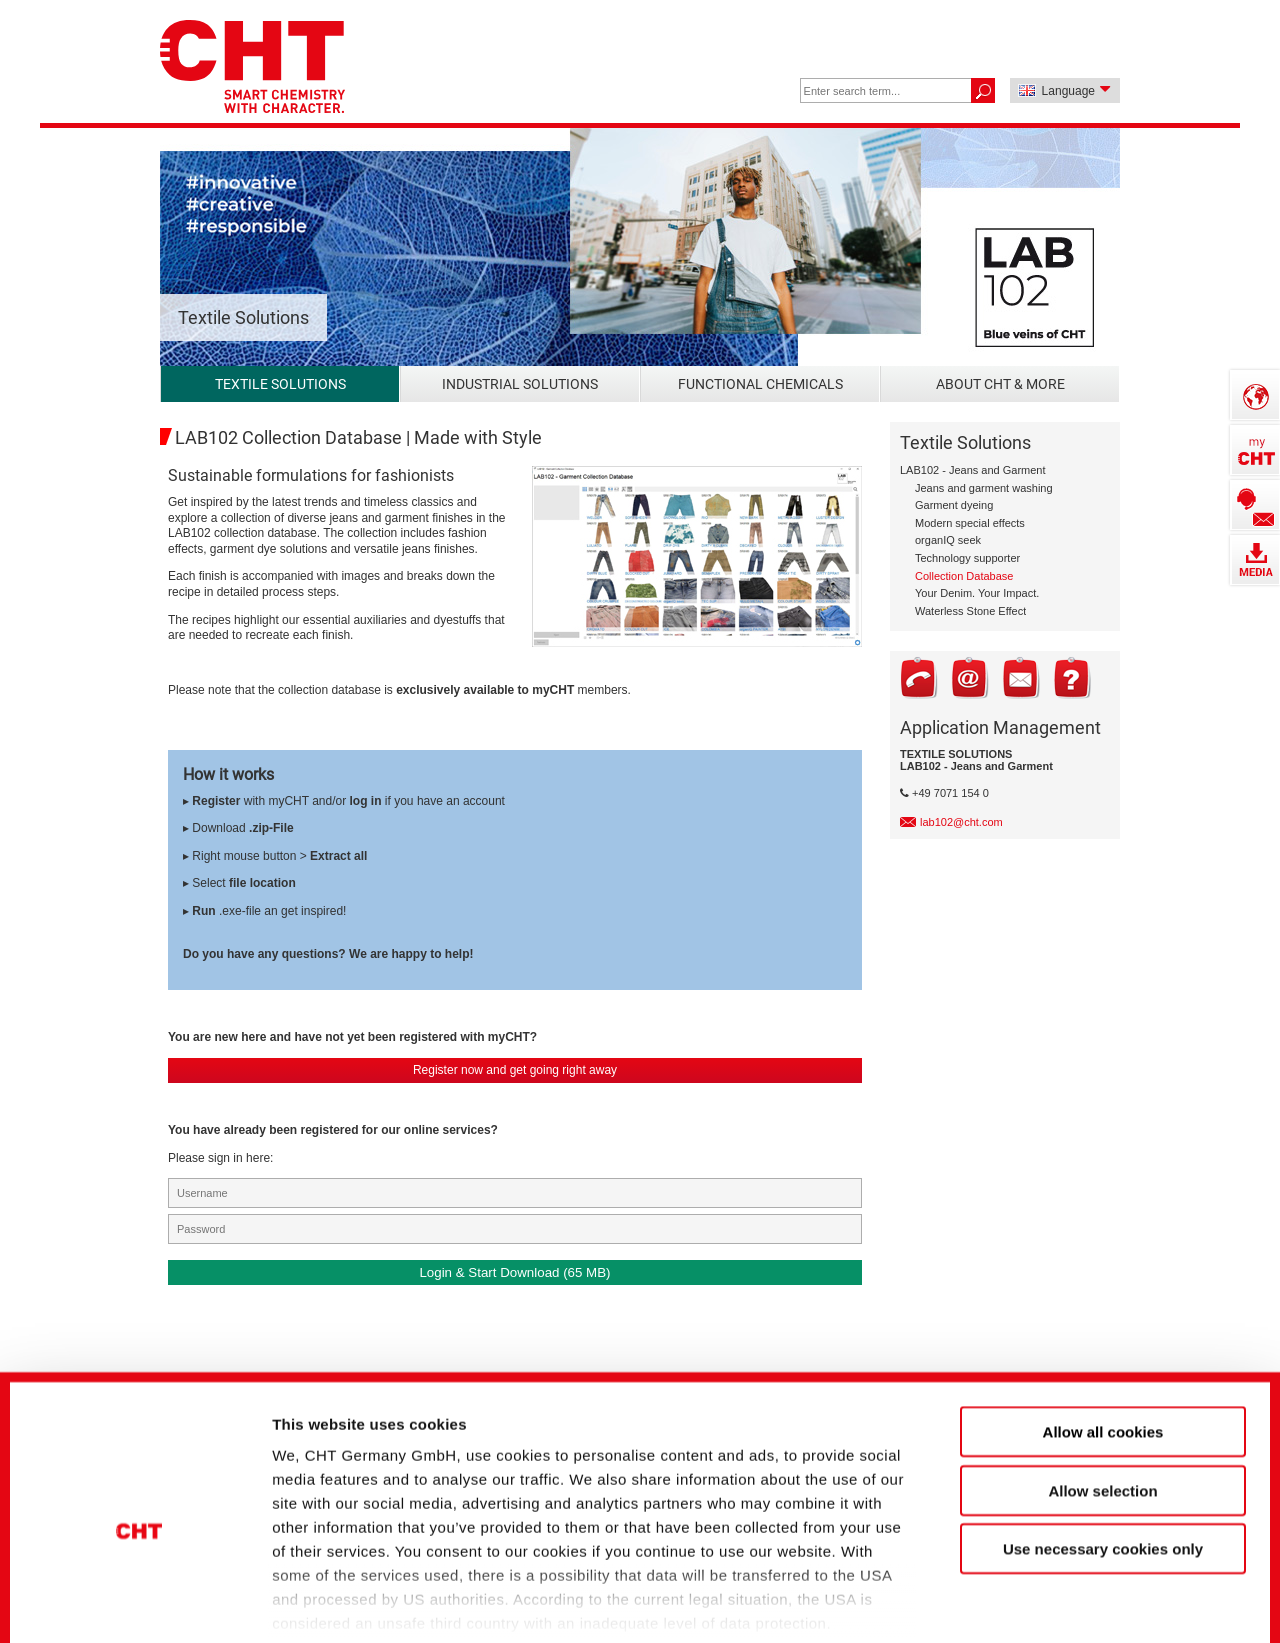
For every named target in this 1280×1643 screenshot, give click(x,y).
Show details (1059, 1593)
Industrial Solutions (520, 384)
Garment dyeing (954, 505)
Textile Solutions (280, 384)
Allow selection (1102, 1382)
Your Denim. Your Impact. (977, 593)
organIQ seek (948, 540)
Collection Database (964, 576)
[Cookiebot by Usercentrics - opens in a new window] (139, 1594)
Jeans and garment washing (984, 488)
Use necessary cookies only (1103, 1441)
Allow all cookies (1103, 1324)
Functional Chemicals (760, 384)
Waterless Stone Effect (970, 611)
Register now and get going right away (515, 1070)
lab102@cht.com (961, 822)
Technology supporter (967, 558)
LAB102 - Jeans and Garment (973, 470)
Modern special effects (970, 523)
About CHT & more (1000, 384)
